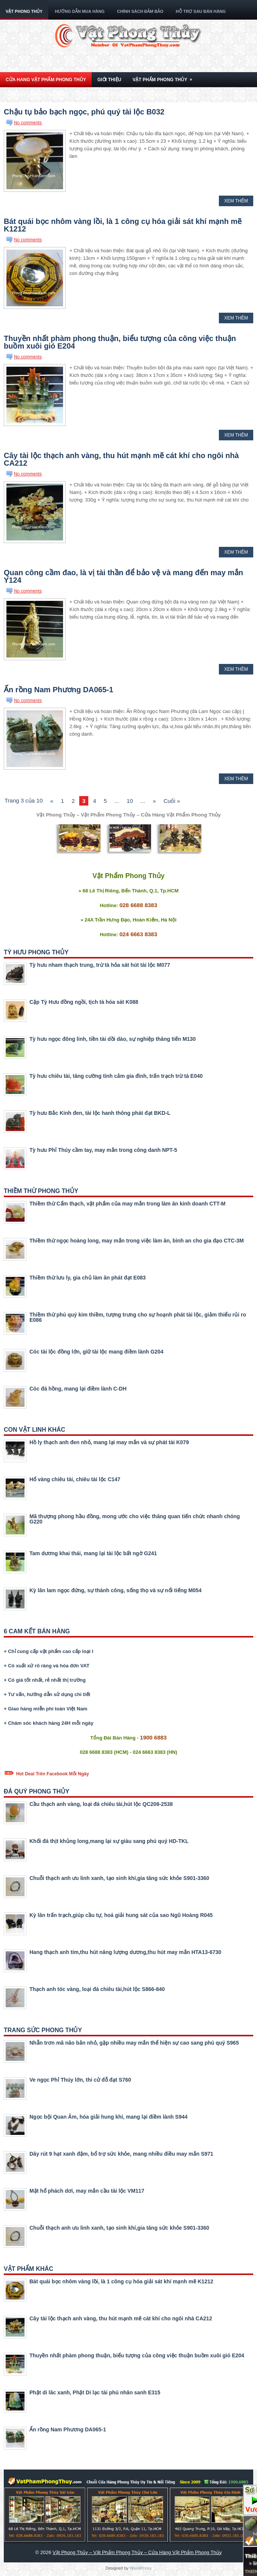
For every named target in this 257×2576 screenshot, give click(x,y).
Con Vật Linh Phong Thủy (42, 92)
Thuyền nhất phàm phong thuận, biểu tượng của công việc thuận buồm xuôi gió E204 (120, 342)
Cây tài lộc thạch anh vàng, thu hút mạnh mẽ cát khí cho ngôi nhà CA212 (121, 459)
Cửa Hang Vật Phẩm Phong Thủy (46, 79)
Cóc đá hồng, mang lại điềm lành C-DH (77, 1389)
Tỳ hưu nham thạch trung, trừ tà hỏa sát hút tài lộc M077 (99, 965)
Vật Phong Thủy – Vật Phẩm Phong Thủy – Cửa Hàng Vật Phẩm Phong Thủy (137, 2552)
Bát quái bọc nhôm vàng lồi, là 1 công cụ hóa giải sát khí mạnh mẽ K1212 (123, 225)
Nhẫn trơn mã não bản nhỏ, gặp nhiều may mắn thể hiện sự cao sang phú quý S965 (134, 2043)
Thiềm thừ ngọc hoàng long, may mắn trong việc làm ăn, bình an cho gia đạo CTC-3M (136, 1241)
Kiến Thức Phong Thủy (112, 94)
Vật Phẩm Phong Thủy (164, 77)
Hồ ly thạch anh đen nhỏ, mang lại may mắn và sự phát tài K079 (109, 1442)
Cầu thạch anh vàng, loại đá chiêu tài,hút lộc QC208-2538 (101, 1804)
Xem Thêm (236, 201)
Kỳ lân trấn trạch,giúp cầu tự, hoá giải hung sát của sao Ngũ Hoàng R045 (121, 1915)
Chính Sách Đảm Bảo (140, 11)
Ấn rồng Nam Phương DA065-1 (58, 689)
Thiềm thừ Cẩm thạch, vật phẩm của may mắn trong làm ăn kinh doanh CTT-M (127, 1204)
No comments (28, 122)
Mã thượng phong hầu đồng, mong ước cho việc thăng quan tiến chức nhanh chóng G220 (134, 1519)
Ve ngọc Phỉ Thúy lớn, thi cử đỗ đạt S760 (80, 2080)
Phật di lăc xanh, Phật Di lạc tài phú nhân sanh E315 (94, 2392)
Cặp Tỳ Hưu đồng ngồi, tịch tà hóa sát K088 (83, 1002)
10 (130, 801)
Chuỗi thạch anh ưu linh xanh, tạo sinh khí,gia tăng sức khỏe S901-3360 (119, 1878)
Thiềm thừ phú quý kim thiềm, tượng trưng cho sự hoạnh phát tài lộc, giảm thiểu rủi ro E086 (137, 1317)
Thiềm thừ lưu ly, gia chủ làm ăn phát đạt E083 (87, 1278)
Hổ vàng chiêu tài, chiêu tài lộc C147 (74, 1479)
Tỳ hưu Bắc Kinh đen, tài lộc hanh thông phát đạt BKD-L (100, 1113)
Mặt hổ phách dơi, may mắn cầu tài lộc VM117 (86, 2191)
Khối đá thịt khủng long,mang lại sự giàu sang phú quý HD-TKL (108, 1841)
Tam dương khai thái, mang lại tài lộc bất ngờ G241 (93, 1553)
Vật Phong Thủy (24, 11)
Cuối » (171, 801)
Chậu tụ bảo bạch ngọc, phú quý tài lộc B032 (84, 112)
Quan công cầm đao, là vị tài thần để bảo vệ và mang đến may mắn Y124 (123, 576)
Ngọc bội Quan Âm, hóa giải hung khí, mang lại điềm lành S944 (108, 2117)
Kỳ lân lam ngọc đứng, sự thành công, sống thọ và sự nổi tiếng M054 (115, 1590)
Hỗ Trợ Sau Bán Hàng (201, 11)
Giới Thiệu (109, 79)
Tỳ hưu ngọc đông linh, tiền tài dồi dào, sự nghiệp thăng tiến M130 (112, 1039)
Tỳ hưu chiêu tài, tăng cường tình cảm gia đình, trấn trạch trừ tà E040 (116, 1076)
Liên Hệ (160, 94)
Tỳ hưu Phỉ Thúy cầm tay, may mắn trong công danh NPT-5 (103, 1150)
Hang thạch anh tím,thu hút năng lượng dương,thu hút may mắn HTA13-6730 (125, 1952)
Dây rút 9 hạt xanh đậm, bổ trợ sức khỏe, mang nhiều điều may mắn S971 (121, 2154)
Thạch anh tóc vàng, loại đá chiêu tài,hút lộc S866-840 (97, 1989)
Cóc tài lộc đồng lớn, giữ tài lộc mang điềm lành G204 (96, 1352)
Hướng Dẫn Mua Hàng (80, 11)
